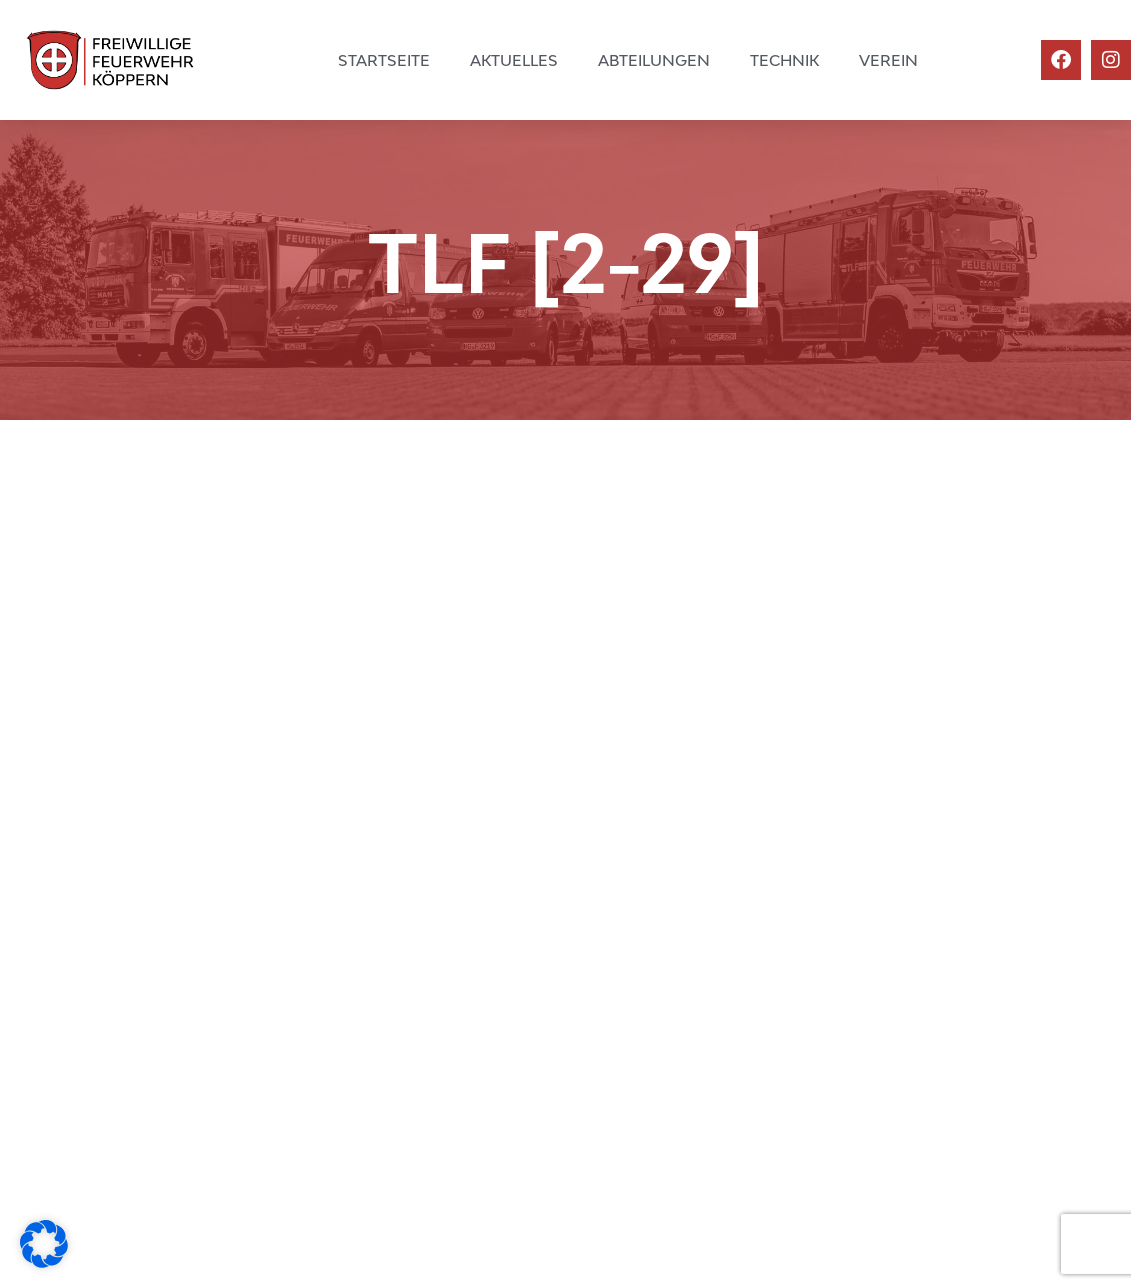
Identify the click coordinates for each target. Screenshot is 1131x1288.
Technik (784, 60)
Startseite (384, 60)
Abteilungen (654, 60)
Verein (888, 60)
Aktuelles (514, 60)
